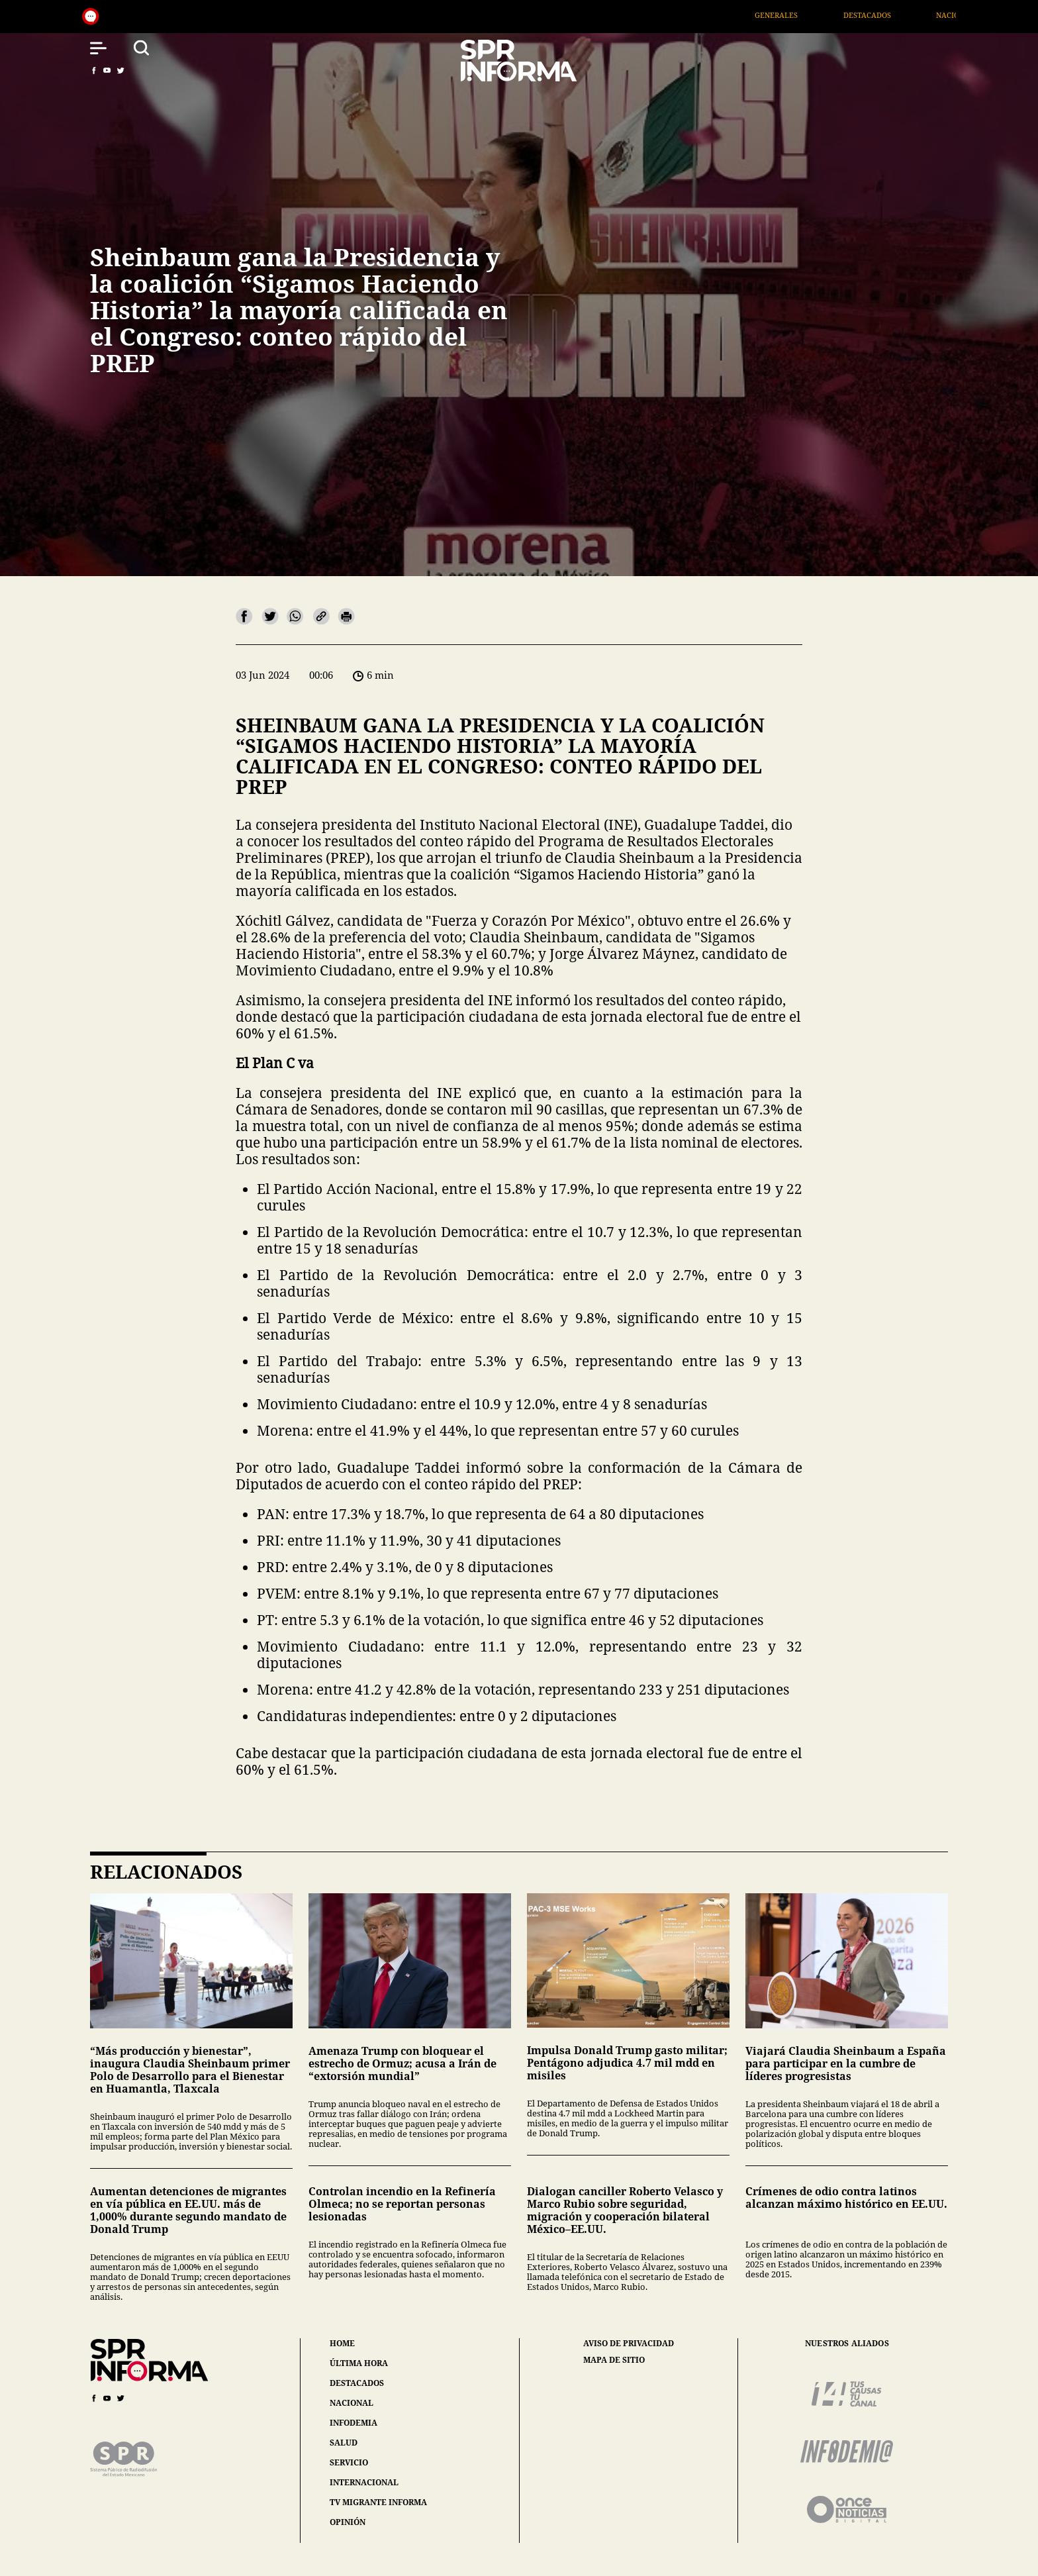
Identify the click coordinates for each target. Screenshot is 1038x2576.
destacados (357, 2383)
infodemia (353, 2422)
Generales (796, 15)
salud (343, 2442)
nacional (351, 2402)
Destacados (886, 15)
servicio (349, 2462)
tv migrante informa (378, 2502)
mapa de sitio (614, 2360)
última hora (359, 2363)
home (342, 2343)
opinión (347, 2522)
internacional (364, 2482)
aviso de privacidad (628, 2343)
